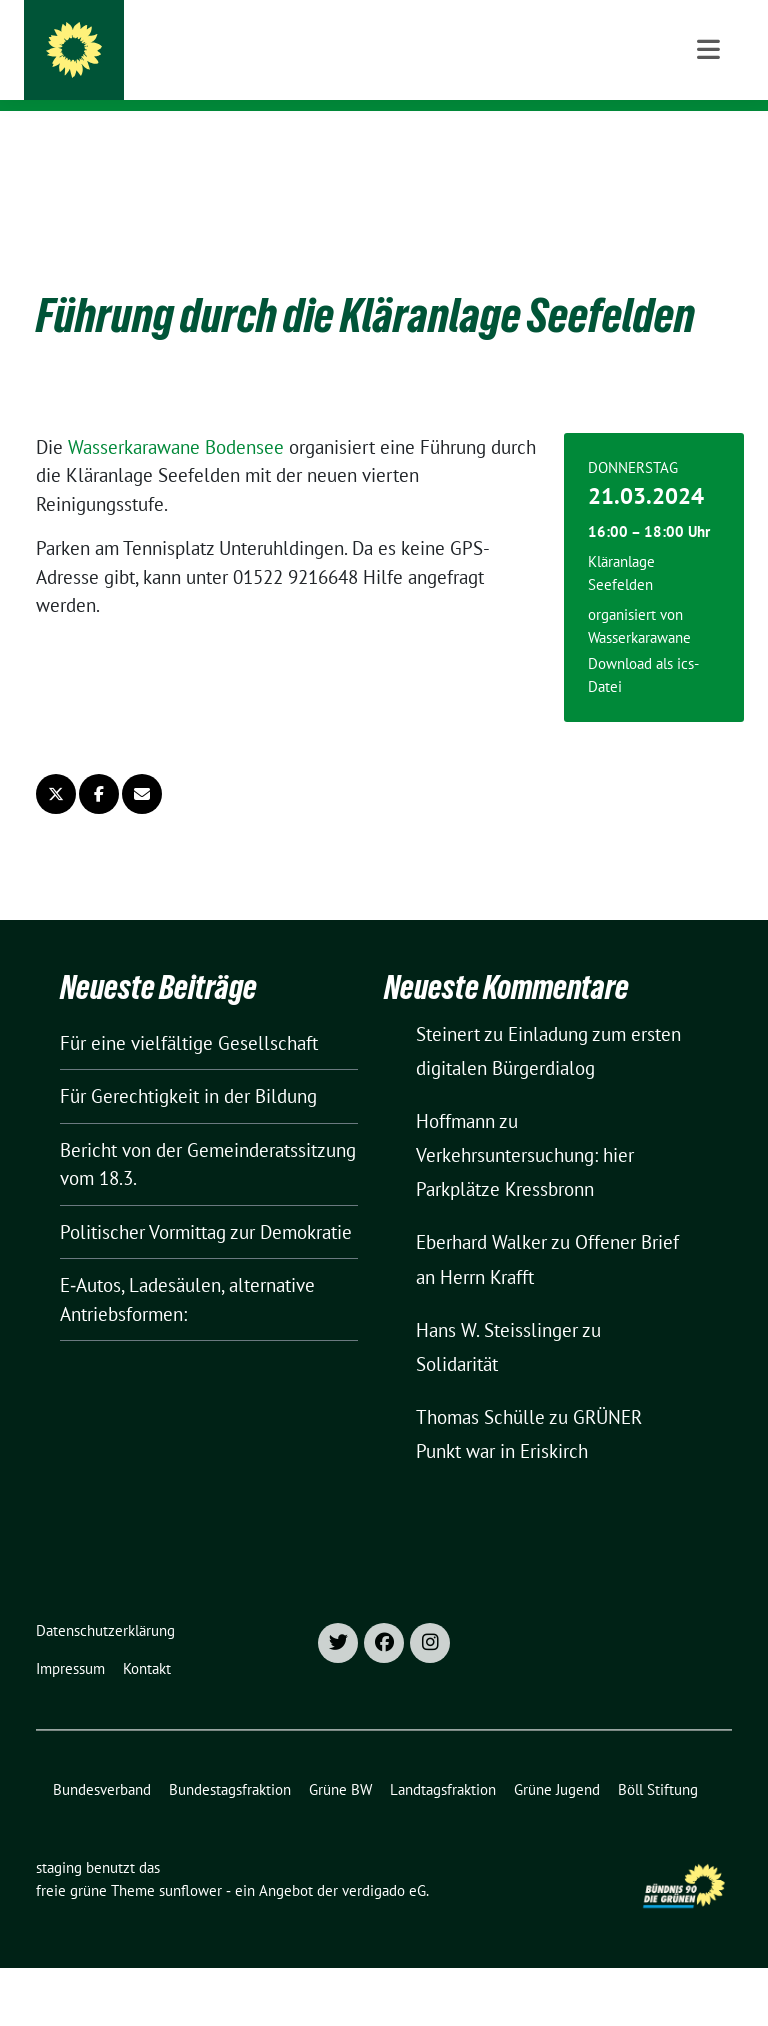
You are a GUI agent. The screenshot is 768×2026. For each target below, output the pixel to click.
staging (150, 42)
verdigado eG (384, 1859)
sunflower (190, 1859)
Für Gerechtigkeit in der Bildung (188, 1065)
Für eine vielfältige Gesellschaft (189, 1012)
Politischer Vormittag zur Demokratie (206, 1201)
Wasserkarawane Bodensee (176, 416)
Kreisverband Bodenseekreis (241, 70)
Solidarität (457, 1333)
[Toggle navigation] (708, 142)
